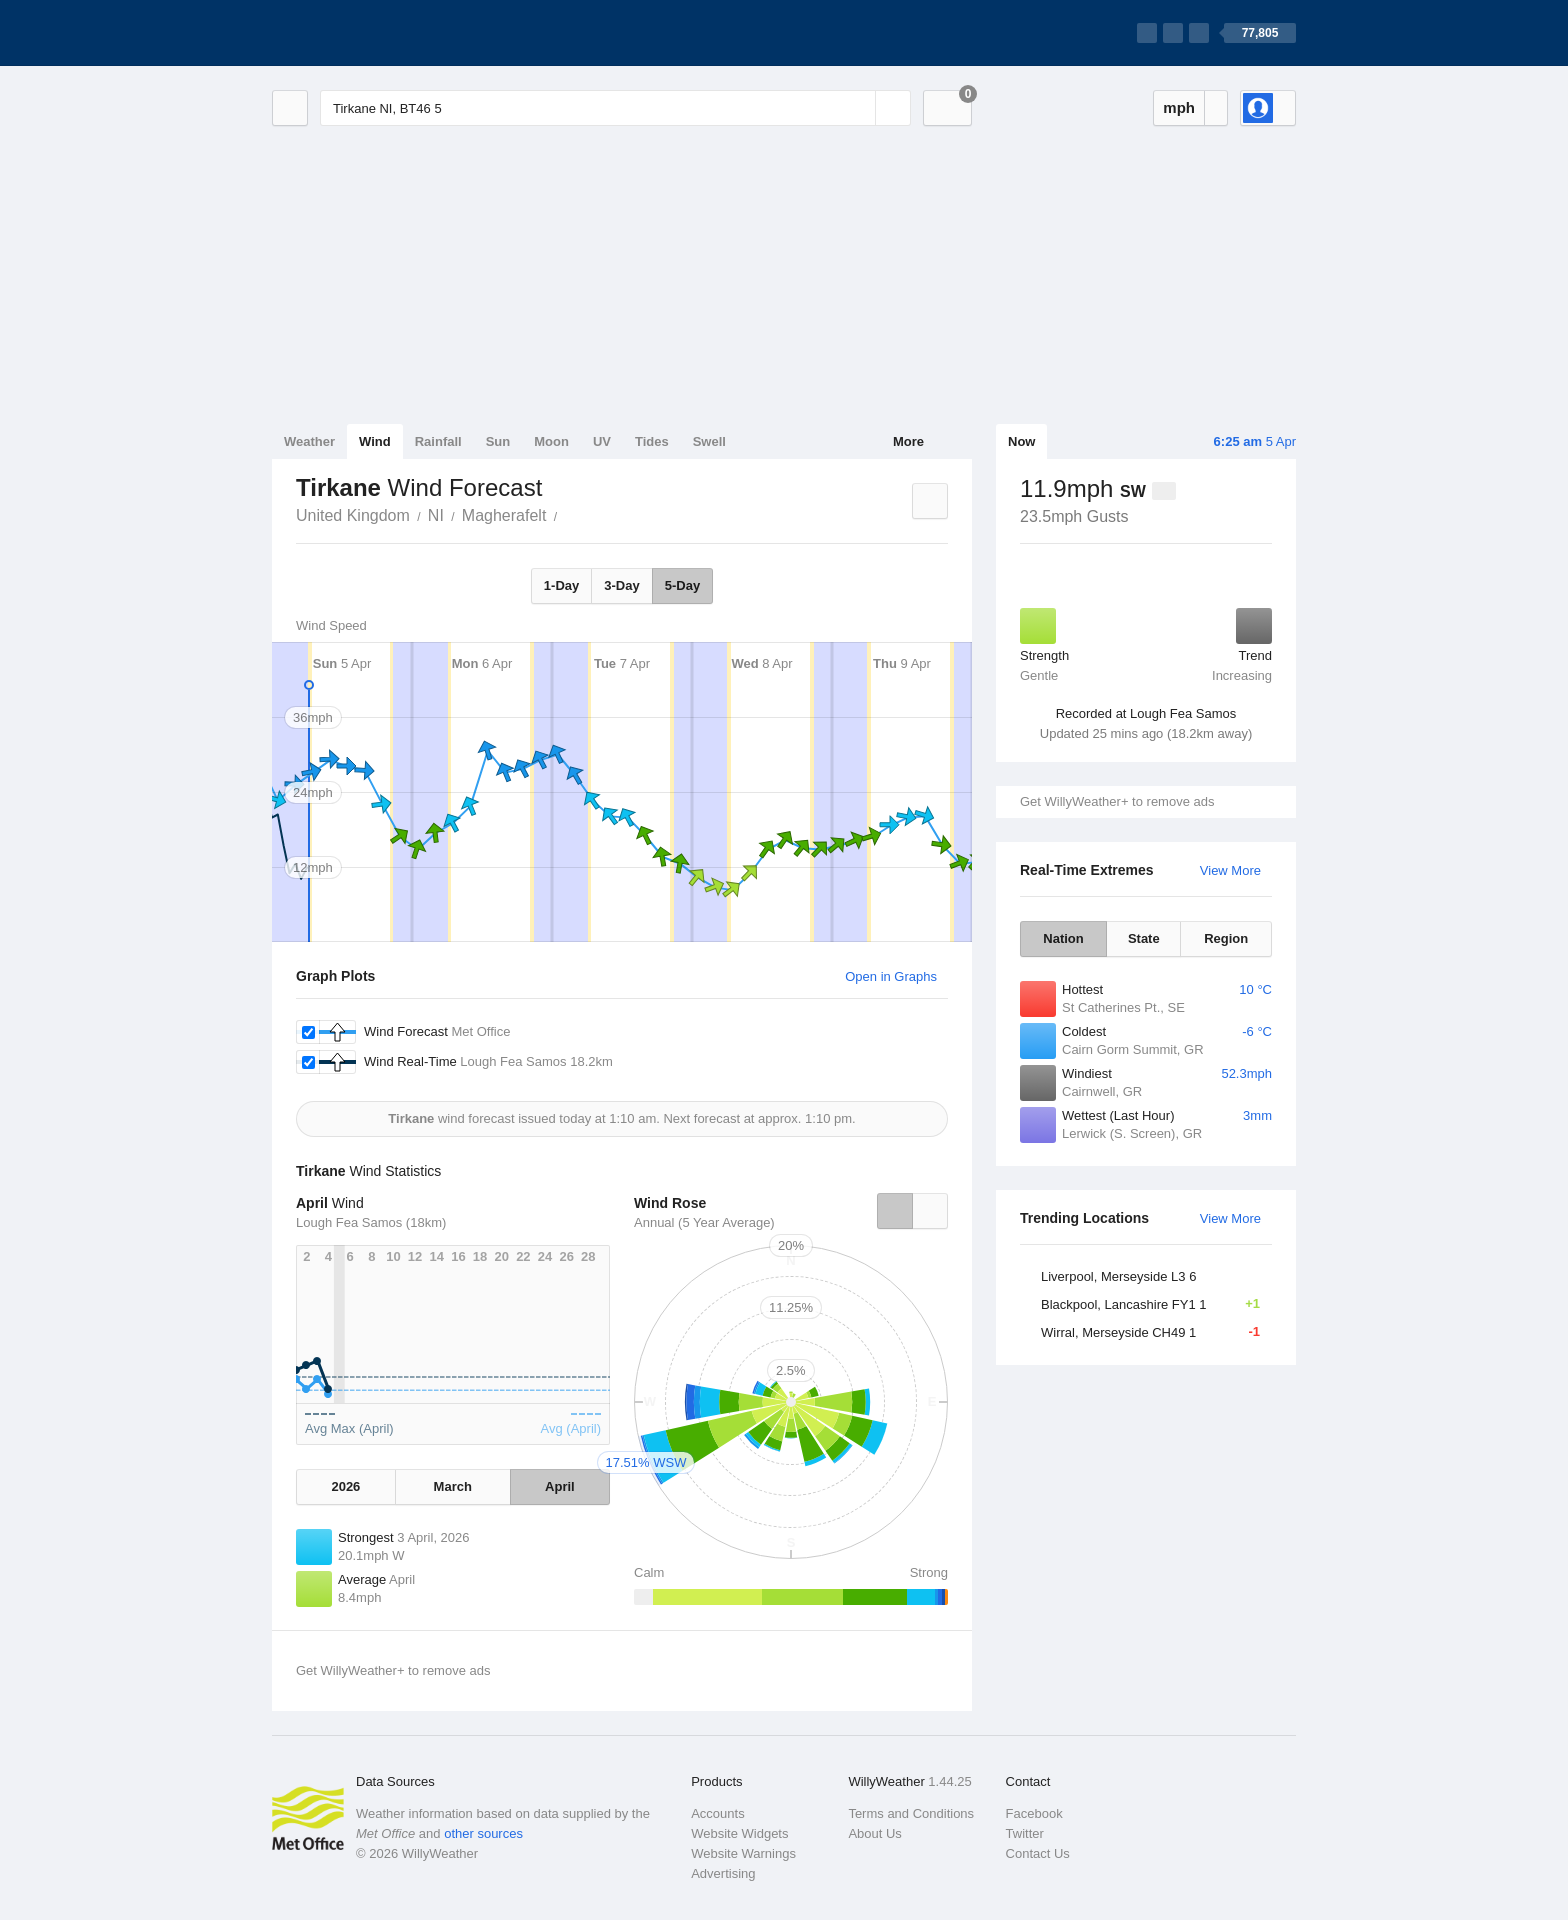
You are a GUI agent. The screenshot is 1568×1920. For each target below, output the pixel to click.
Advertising (723, 1873)
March (453, 1486)
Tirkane (568, 514)
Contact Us (1038, 1853)
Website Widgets (739, 1833)
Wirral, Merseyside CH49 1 (1156, 1332)
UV (602, 441)
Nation (1063, 938)
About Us (874, 1833)
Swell (709, 441)
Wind (375, 441)
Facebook (1034, 1813)
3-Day (621, 585)
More (908, 441)
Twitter (1025, 1833)
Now (1021, 441)
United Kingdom (353, 515)
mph (1179, 107)
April (560, 1486)
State (1144, 938)
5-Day (682, 585)
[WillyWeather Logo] (366, 33)
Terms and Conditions (911, 1813)
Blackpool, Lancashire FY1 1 (1156, 1304)
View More (1230, 870)
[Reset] (858, 108)
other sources (483, 1833)
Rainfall (438, 441)
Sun (498, 441)
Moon (551, 441)
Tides (652, 441)
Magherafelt (504, 515)
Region (1226, 938)
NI (436, 515)
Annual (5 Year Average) (704, 1222)
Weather (309, 441)
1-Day (561, 585)
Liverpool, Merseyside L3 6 (1118, 1276)
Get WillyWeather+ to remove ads (1117, 801)
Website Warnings (743, 1853)
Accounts (717, 1813)
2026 (345, 1486)
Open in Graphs (891, 976)
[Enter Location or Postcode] (615, 108)
